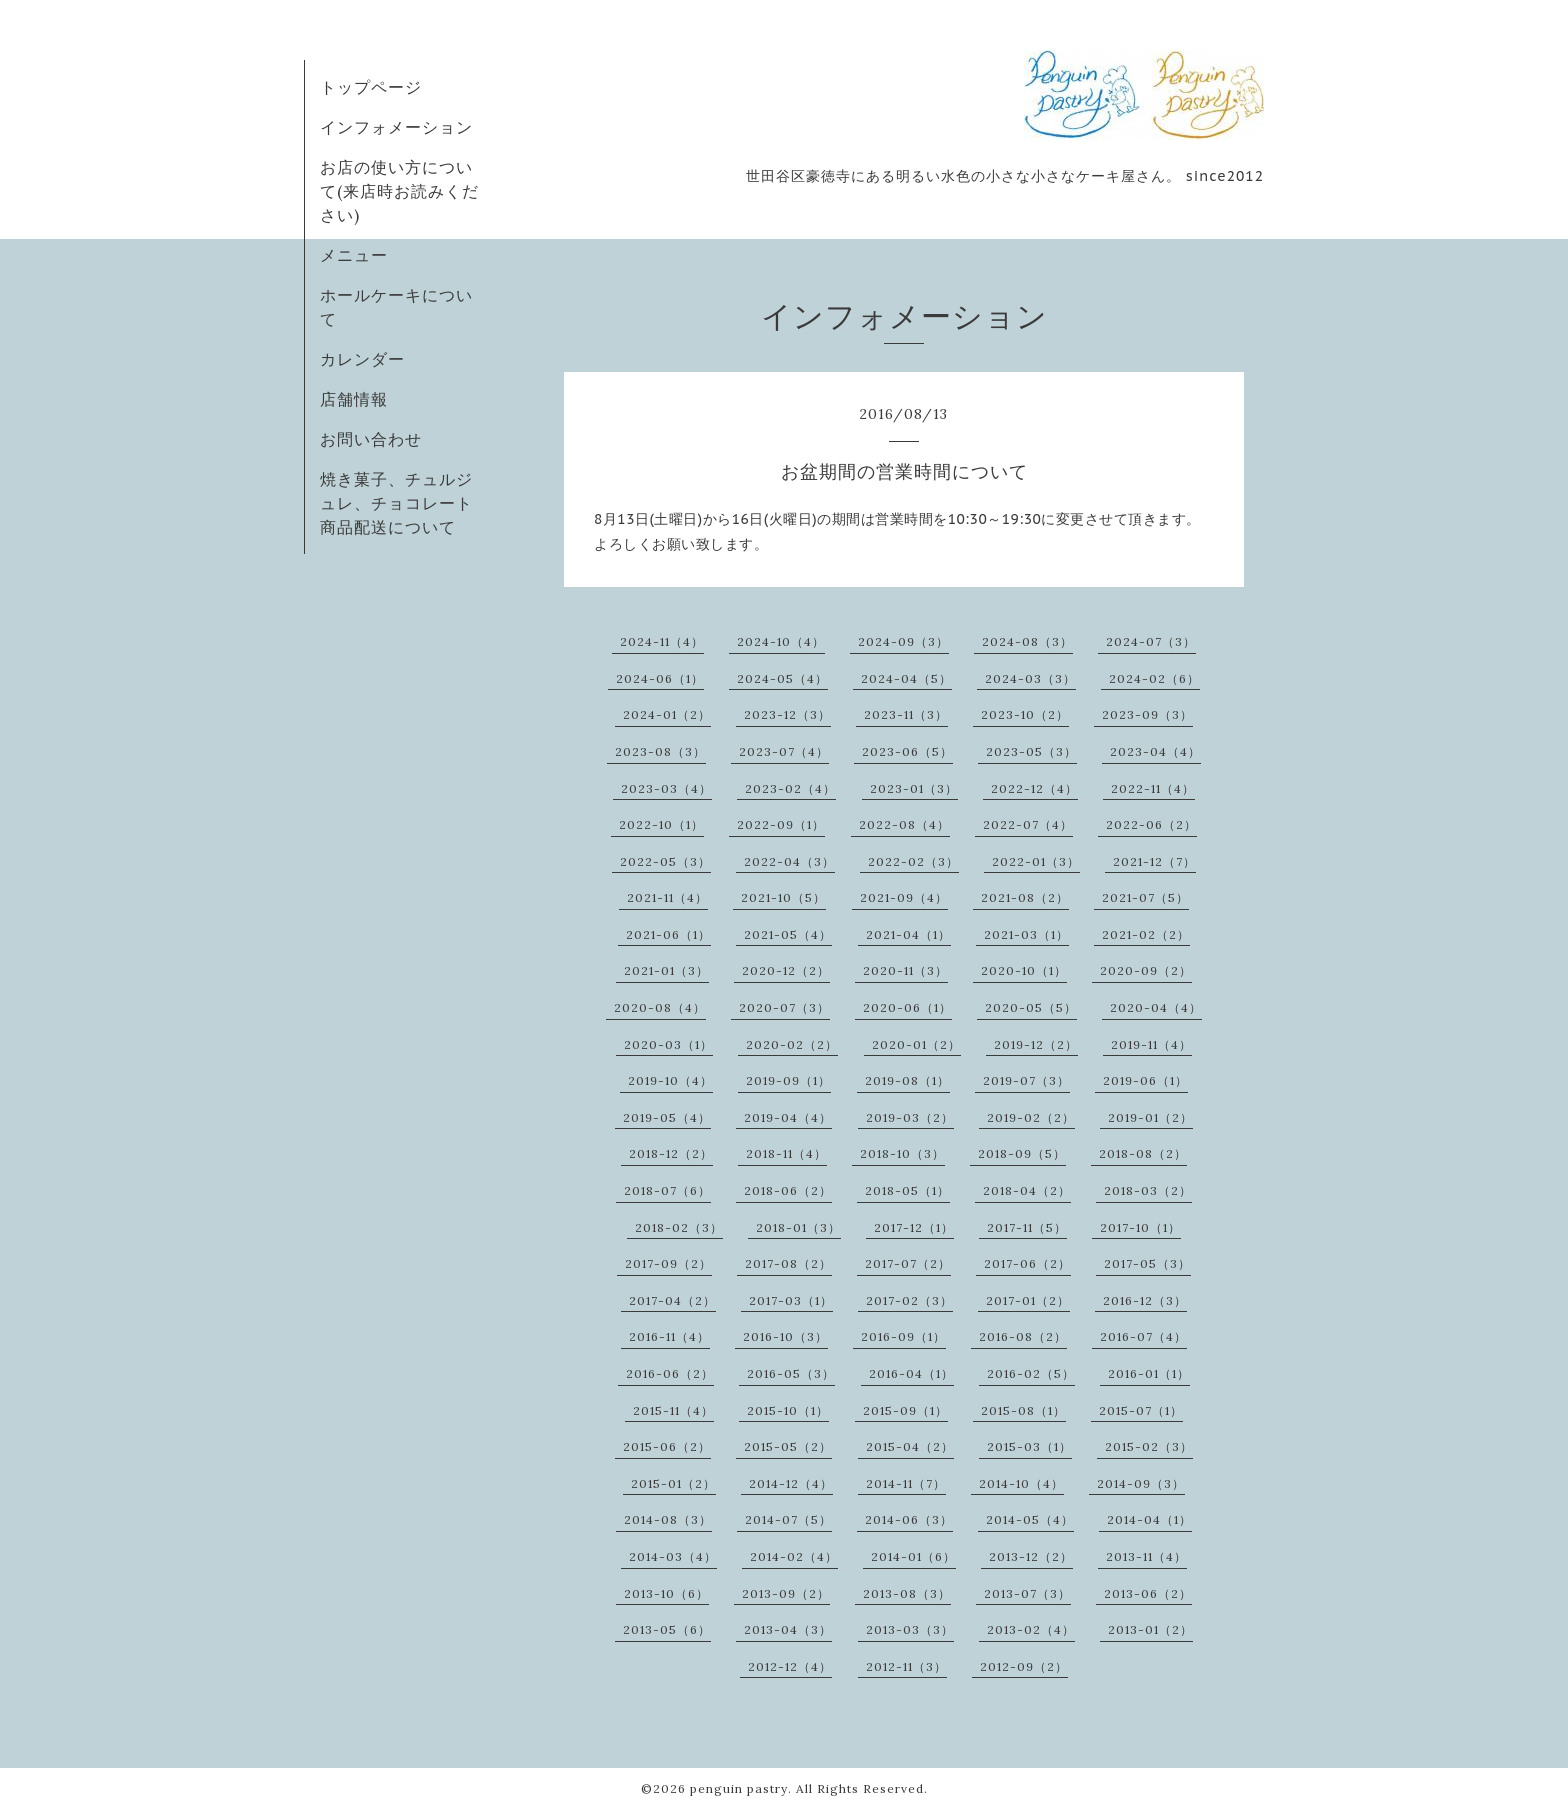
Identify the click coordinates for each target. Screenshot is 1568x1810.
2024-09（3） (903, 641)
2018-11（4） (786, 1153)
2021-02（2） (1146, 934)
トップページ (371, 87)
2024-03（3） (1030, 678)
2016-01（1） (1149, 1373)
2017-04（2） (672, 1300)
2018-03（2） (1148, 1190)
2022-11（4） (1153, 788)
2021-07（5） (1145, 897)
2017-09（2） (668, 1263)
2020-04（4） (1156, 1007)
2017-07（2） (908, 1263)
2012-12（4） (790, 1666)
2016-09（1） (903, 1336)
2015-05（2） (788, 1446)
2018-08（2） (1143, 1153)
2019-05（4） (667, 1117)
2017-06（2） (1027, 1263)
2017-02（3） (909, 1300)
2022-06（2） (1151, 824)
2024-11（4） (662, 641)
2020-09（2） (1146, 970)
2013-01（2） (1150, 1629)
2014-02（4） (794, 1556)
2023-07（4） (784, 751)
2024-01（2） (667, 714)
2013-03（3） (910, 1629)
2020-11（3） (905, 970)
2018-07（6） (667, 1190)
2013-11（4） (1146, 1556)
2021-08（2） (1025, 897)
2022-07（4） (1028, 824)
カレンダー (362, 359)
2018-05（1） (907, 1190)
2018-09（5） (1022, 1153)
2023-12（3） (787, 714)
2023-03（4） (666, 788)
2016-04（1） (911, 1373)
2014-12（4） (791, 1483)
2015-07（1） (1141, 1410)
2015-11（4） (673, 1410)
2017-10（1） (1140, 1227)
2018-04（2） (1027, 1190)
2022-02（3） (913, 861)
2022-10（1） (661, 824)
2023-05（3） (1031, 751)
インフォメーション (396, 127)
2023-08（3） (660, 751)
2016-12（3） (1145, 1300)
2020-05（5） (1031, 1007)
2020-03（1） (668, 1044)
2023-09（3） (1147, 714)
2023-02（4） (790, 788)
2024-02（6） (1154, 678)
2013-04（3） (788, 1629)
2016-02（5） (1031, 1373)
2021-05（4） (788, 934)
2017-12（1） (914, 1227)
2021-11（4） (667, 897)
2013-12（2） (1031, 1556)
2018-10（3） (902, 1153)
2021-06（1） (668, 934)
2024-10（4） (781, 641)
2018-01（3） (798, 1227)
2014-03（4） (673, 1556)
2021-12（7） (1154, 861)
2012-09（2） (1024, 1666)
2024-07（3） (1151, 641)
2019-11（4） (1151, 1044)
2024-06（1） (660, 678)
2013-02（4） (1031, 1629)
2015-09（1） (905, 1410)
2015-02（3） (1149, 1446)
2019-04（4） (788, 1117)
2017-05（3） (1147, 1263)
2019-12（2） (1036, 1044)
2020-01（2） (916, 1044)
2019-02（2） (1031, 1117)
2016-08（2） (1023, 1336)
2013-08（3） (907, 1593)
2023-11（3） (906, 714)
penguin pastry (739, 1788)
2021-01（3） (666, 970)
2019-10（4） (670, 1080)
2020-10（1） (1024, 970)
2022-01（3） (1036, 861)
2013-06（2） (1148, 1593)
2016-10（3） (785, 1336)
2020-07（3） (784, 1007)
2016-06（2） (670, 1373)
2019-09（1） (788, 1080)
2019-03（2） (910, 1117)
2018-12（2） (671, 1153)
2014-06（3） (909, 1519)
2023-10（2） (1025, 714)
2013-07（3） (1027, 1593)
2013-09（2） (786, 1593)
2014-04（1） (1149, 1519)
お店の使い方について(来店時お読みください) (399, 191)
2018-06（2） (788, 1190)
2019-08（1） (907, 1080)
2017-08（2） (788, 1263)
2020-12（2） (786, 970)
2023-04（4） (1155, 751)
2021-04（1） (908, 934)
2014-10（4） (1021, 1483)
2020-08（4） (660, 1007)
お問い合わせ (371, 439)
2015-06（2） (667, 1446)
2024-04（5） (906, 678)
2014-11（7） (906, 1483)
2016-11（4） (669, 1336)
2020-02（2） (792, 1044)
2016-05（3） (791, 1373)
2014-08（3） (668, 1519)
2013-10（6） (666, 1593)
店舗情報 (354, 399)
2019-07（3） (1026, 1080)
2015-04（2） (910, 1446)
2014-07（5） (788, 1519)
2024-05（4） (782, 678)
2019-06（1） (1145, 1080)
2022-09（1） (781, 824)
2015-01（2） (673, 1483)
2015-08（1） (1023, 1410)
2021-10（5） (783, 897)
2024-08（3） (1027, 641)
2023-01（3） (914, 788)
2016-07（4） (1143, 1336)
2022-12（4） (1034, 788)
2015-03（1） (1029, 1446)
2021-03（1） (1026, 934)
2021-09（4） (904, 897)
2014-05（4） (1030, 1519)
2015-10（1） (788, 1410)
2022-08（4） (904, 824)
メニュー (354, 255)
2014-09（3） (1141, 1483)
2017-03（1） (791, 1300)
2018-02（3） (679, 1227)
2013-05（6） (667, 1629)
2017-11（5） (1027, 1227)
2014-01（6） (913, 1556)
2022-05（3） (665, 861)
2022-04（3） (789, 861)
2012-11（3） (906, 1666)
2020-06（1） (907, 1007)
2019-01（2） (1150, 1117)
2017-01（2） (1028, 1300)
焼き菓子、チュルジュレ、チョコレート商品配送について (396, 503)
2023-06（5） (907, 751)
